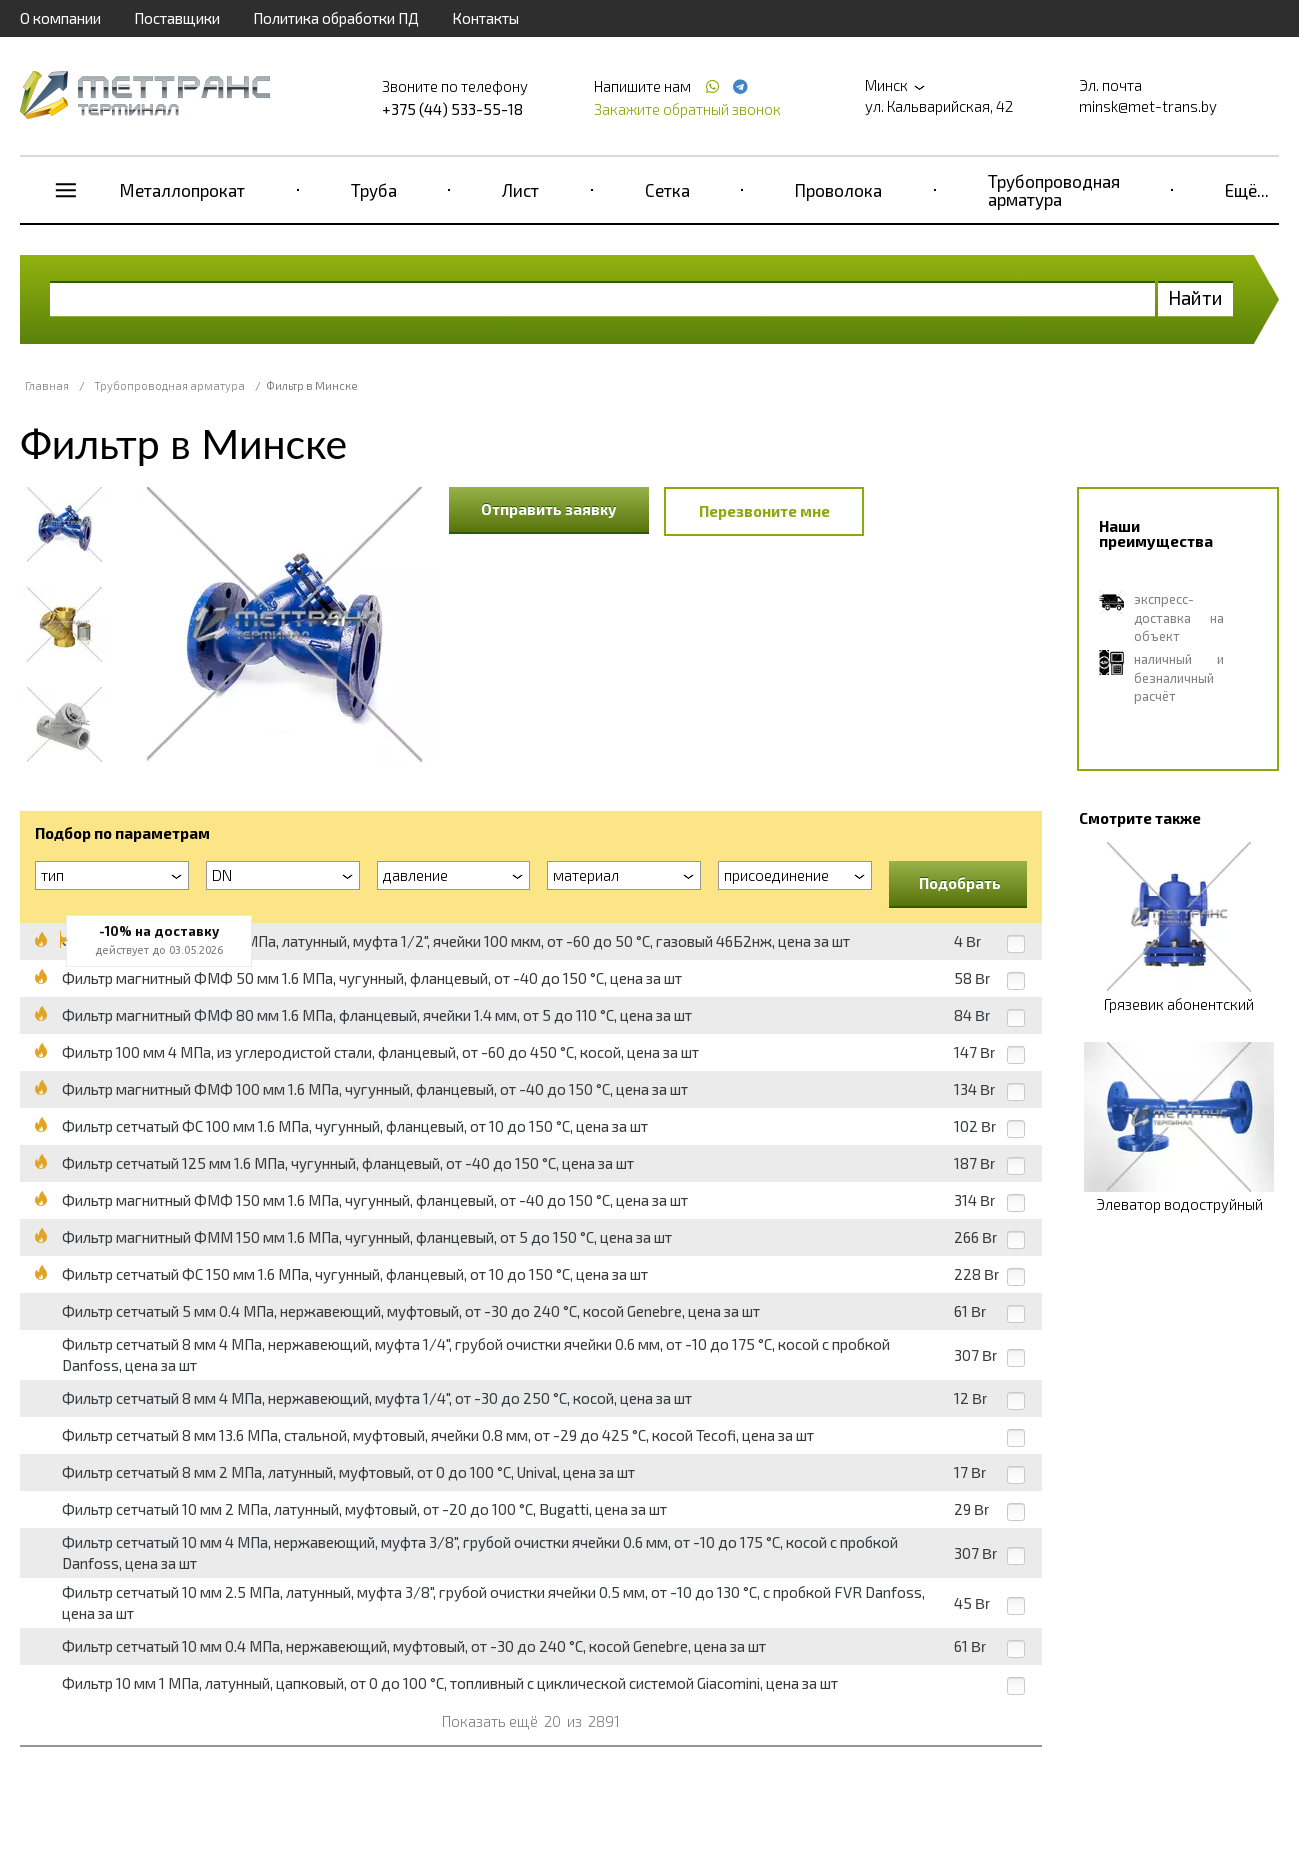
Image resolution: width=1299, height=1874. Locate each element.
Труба (374, 190)
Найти (1195, 297)
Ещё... (1247, 190)
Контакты (485, 18)
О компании (60, 18)
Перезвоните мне (764, 511)
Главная (47, 385)
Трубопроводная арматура (1054, 190)
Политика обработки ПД (336, 18)
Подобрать (960, 883)
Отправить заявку (549, 509)
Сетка (667, 190)
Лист (520, 190)
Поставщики (177, 18)
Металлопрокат (182, 190)
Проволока (838, 190)
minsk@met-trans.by (1148, 106)
